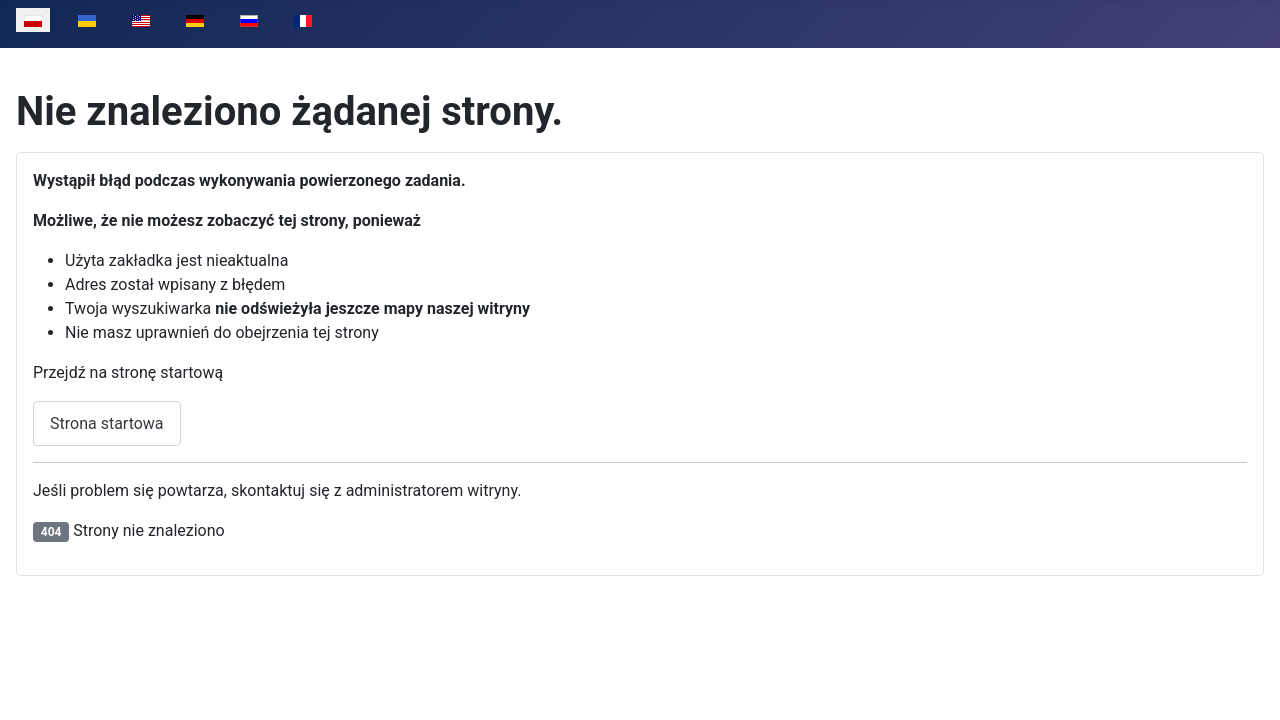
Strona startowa (107, 423)
